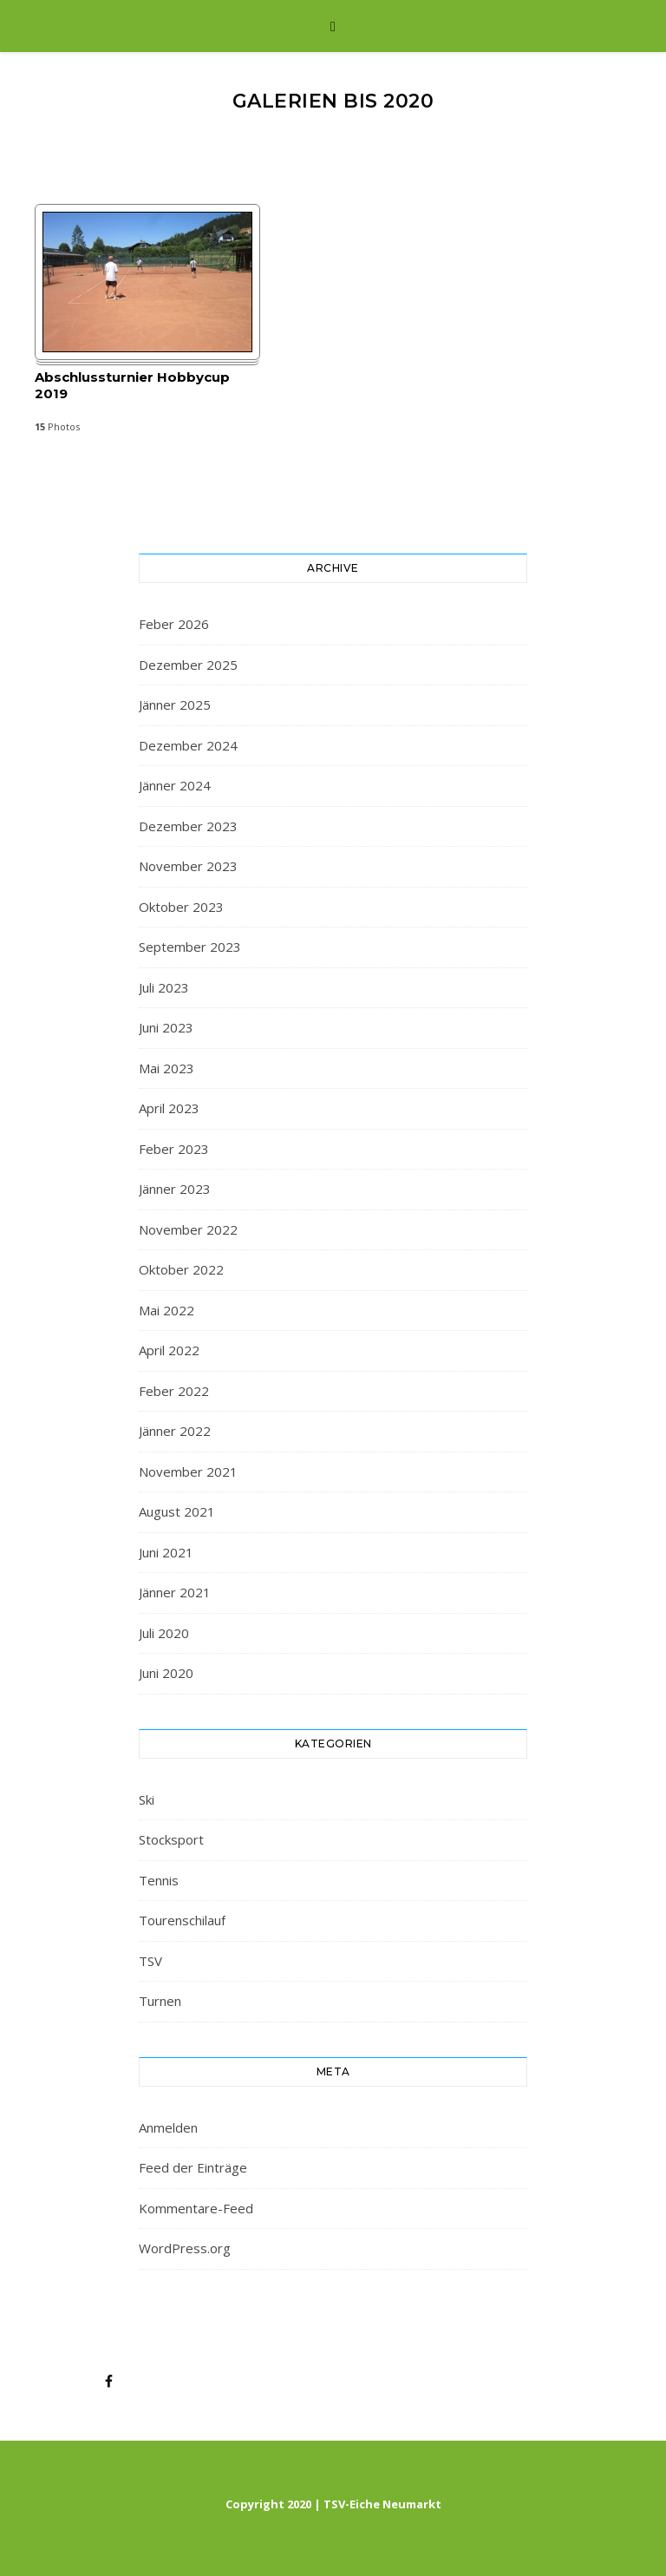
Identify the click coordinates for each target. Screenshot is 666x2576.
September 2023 (190, 946)
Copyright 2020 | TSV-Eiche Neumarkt (333, 2504)
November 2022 (188, 1229)
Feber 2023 (174, 1148)
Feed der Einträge (193, 2167)
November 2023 (188, 866)
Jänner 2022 (175, 1430)
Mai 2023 (166, 1068)
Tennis (159, 1880)
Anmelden (168, 2127)
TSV (150, 1961)
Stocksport (171, 1839)
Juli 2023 (164, 987)
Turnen (160, 2000)
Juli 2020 (164, 1633)
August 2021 (177, 1511)
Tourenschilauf (182, 1920)
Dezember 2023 (188, 826)
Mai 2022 (166, 1310)
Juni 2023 (166, 1027)
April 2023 (169, 1108)
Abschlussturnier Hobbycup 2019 (132, 385)
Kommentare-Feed (196, 2208)
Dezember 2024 (188, 745)
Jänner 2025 (175, 704)
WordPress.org (185, 2248)
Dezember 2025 (188, 664)
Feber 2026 (174, 624)
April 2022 (169, 1350)
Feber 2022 (174, 1390)
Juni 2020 (166, 1672)
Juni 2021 (166, 1552)
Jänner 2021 (175, 1592)
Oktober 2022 (181, 1269)
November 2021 (188, 1471)
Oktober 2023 (181, 906)
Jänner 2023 (175, 1188)
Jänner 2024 (175, 785)
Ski (146, 1799)
